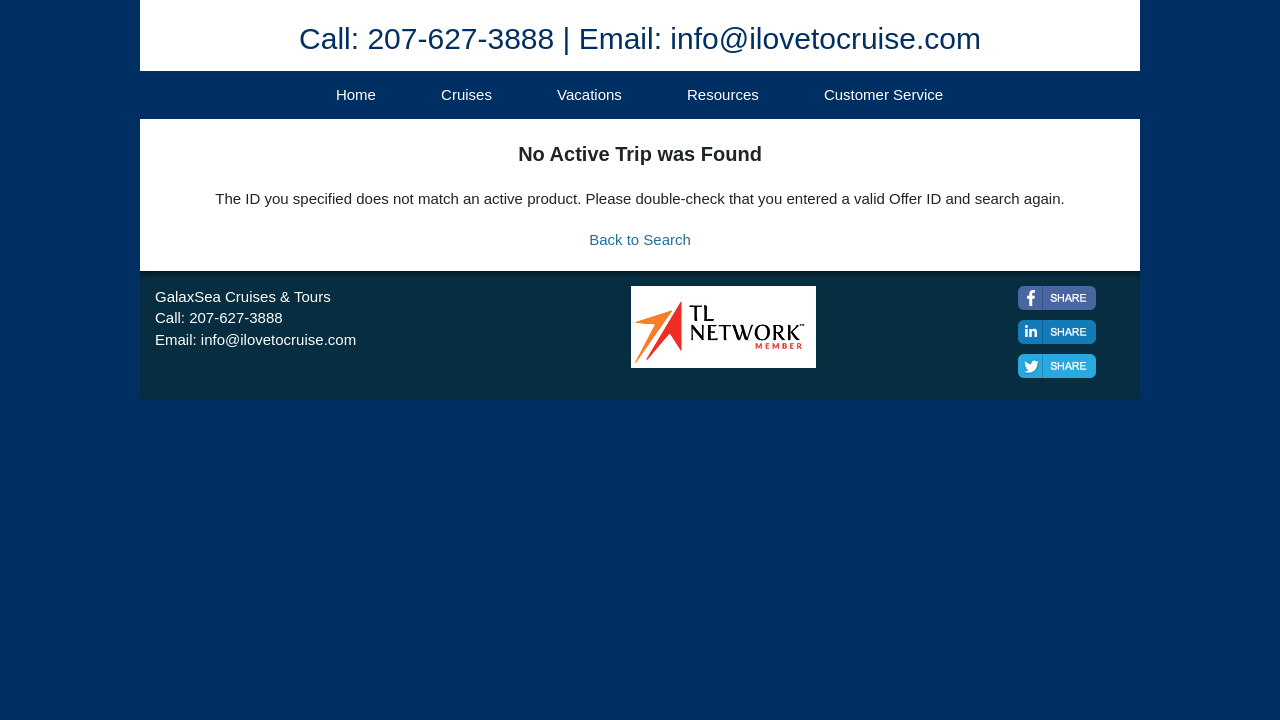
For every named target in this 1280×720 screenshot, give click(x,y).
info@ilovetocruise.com (278, 339)
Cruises (466, 94)
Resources (723, 94)
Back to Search (640, 239)
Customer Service (883, 94)
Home (356, 94)
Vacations (589, 94)
